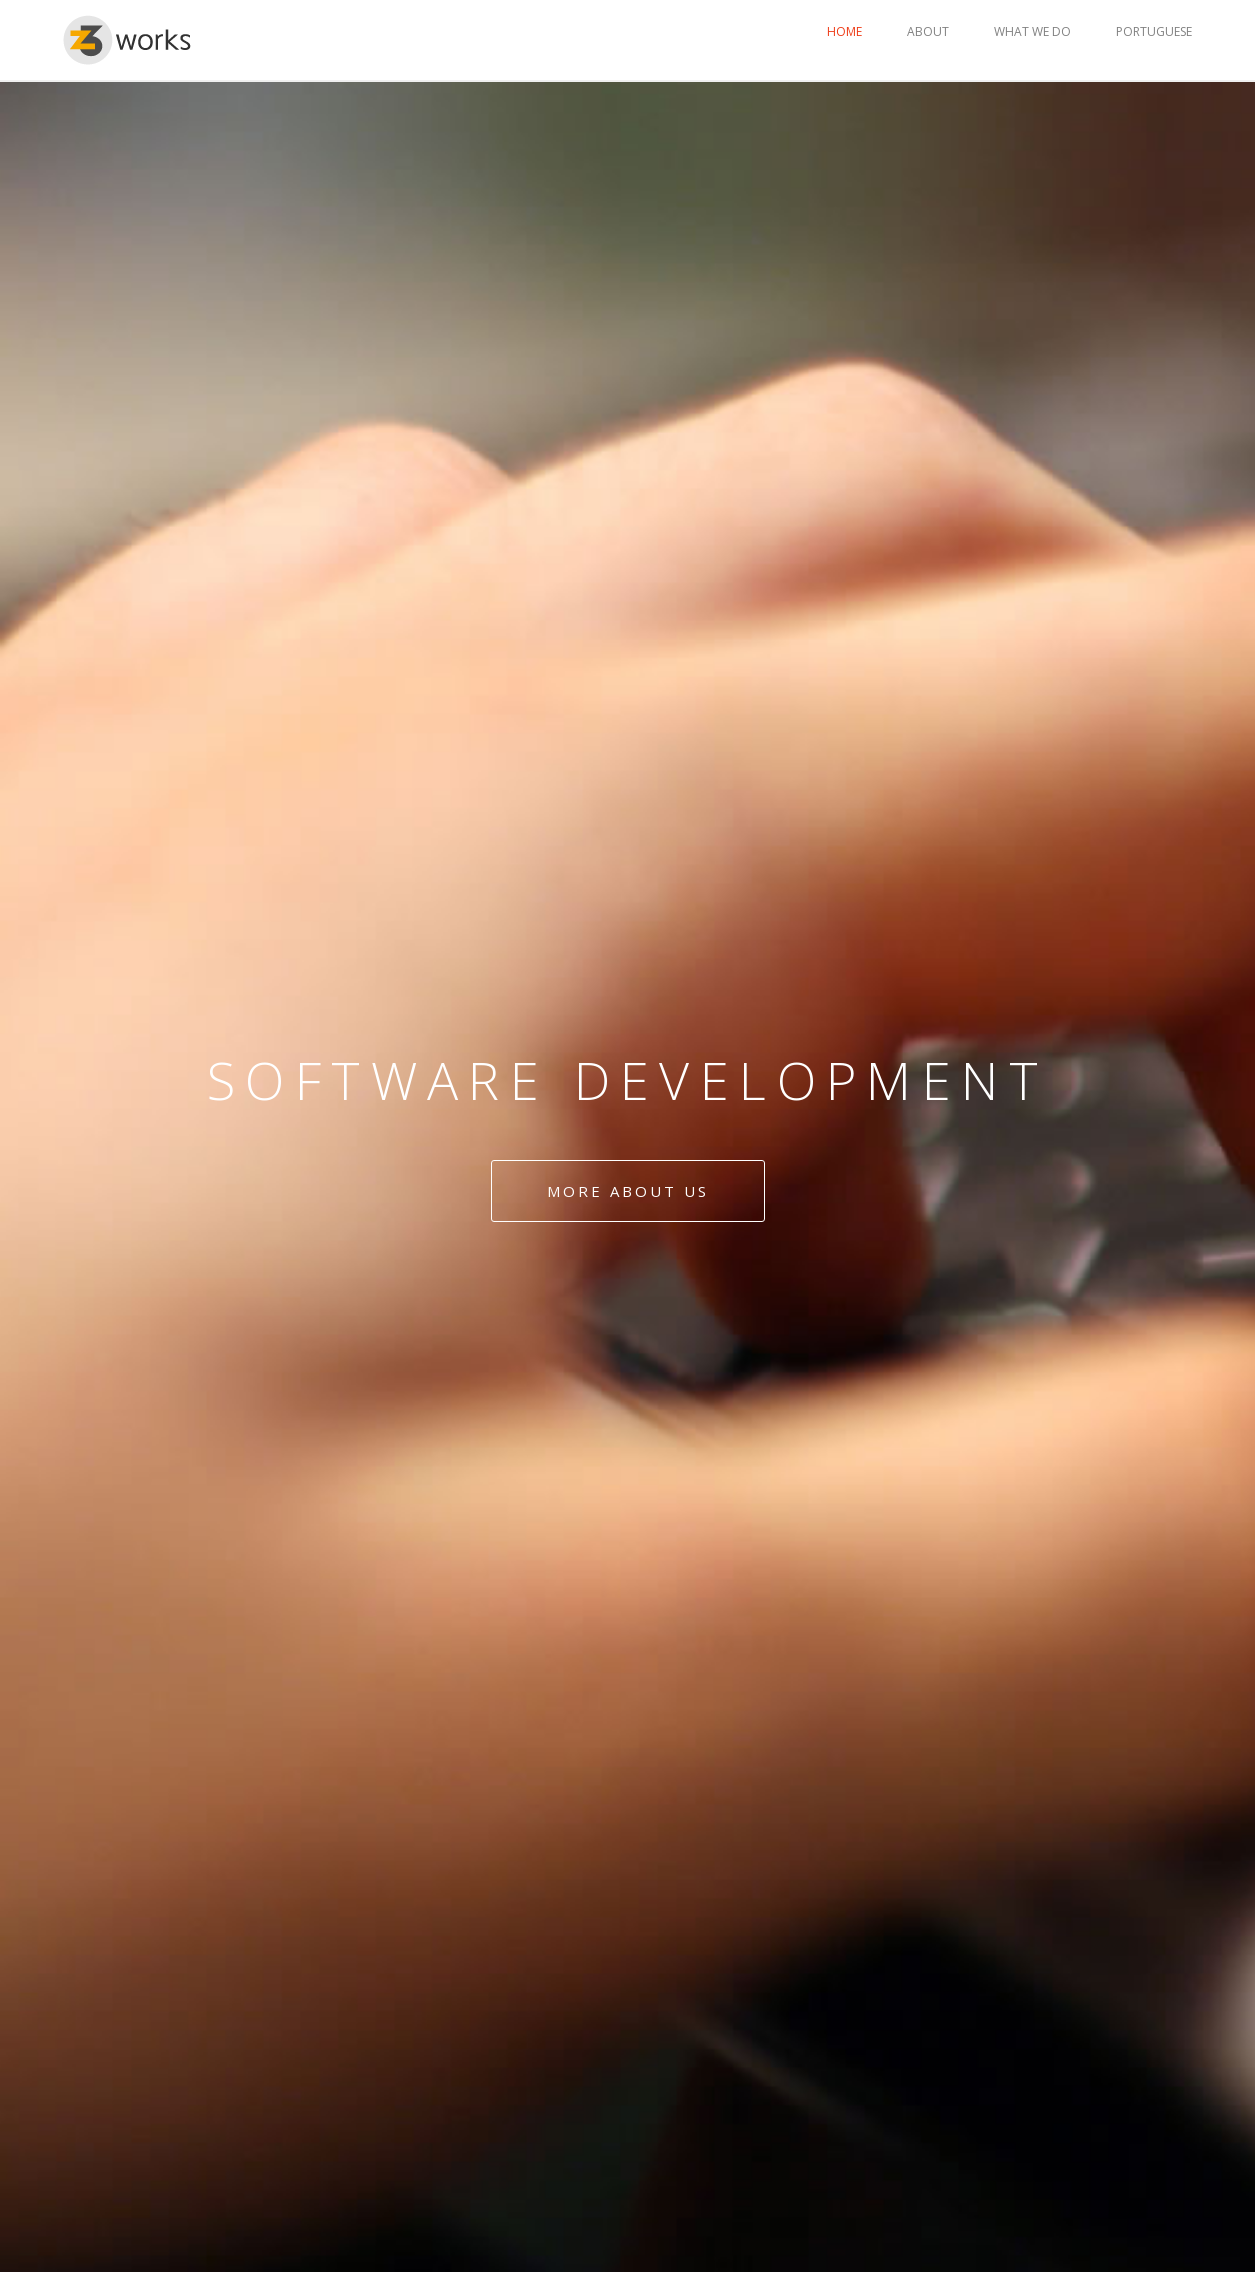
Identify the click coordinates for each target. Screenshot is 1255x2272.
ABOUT (928, 31)
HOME (844, 31)
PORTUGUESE (1154, 31)
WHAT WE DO (1032, 31)
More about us (628, 1191)
